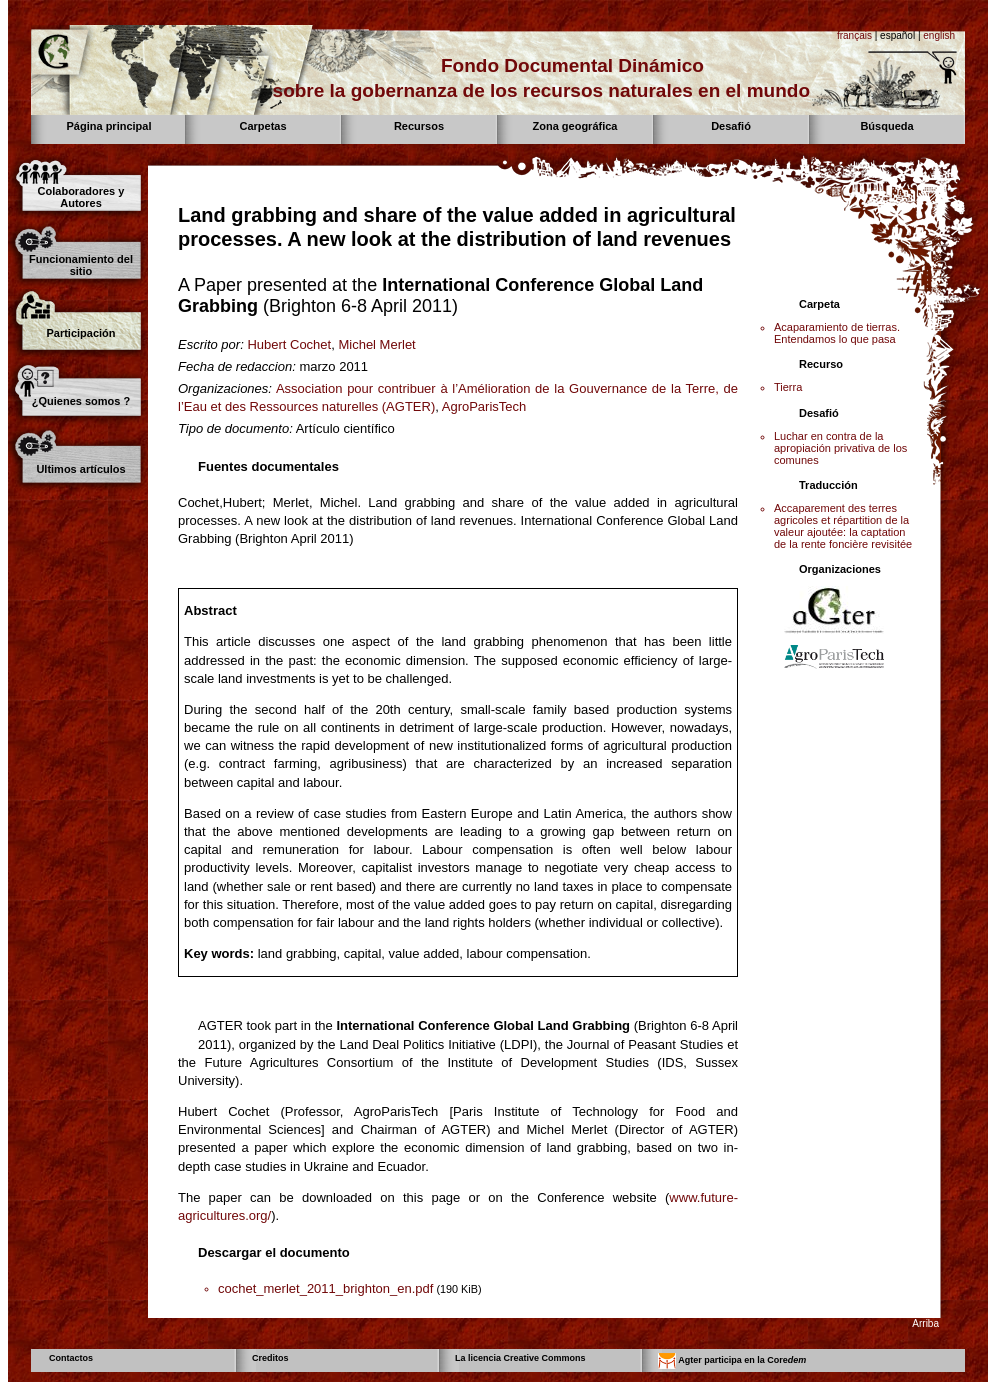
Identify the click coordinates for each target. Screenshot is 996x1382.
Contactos (71, 1358)
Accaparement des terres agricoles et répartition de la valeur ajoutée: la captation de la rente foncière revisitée (843, 526)
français (854, 35)
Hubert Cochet (289, 344)
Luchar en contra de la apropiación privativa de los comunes (840, 448)
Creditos (270, 1358)
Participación (80, 333)
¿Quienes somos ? (81, 401)
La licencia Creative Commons (520, 1358)
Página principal (109, 126)
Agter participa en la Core (732, 1361)
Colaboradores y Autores (81, 197)
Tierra (788, 387)
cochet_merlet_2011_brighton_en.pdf (325, 1288)
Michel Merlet (376, 344)
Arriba (925, 1323)
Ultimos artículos (80, 469)
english (939, 35)
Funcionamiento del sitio (81, 265)
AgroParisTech (484, 406)
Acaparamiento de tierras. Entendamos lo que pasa (837, 333)
